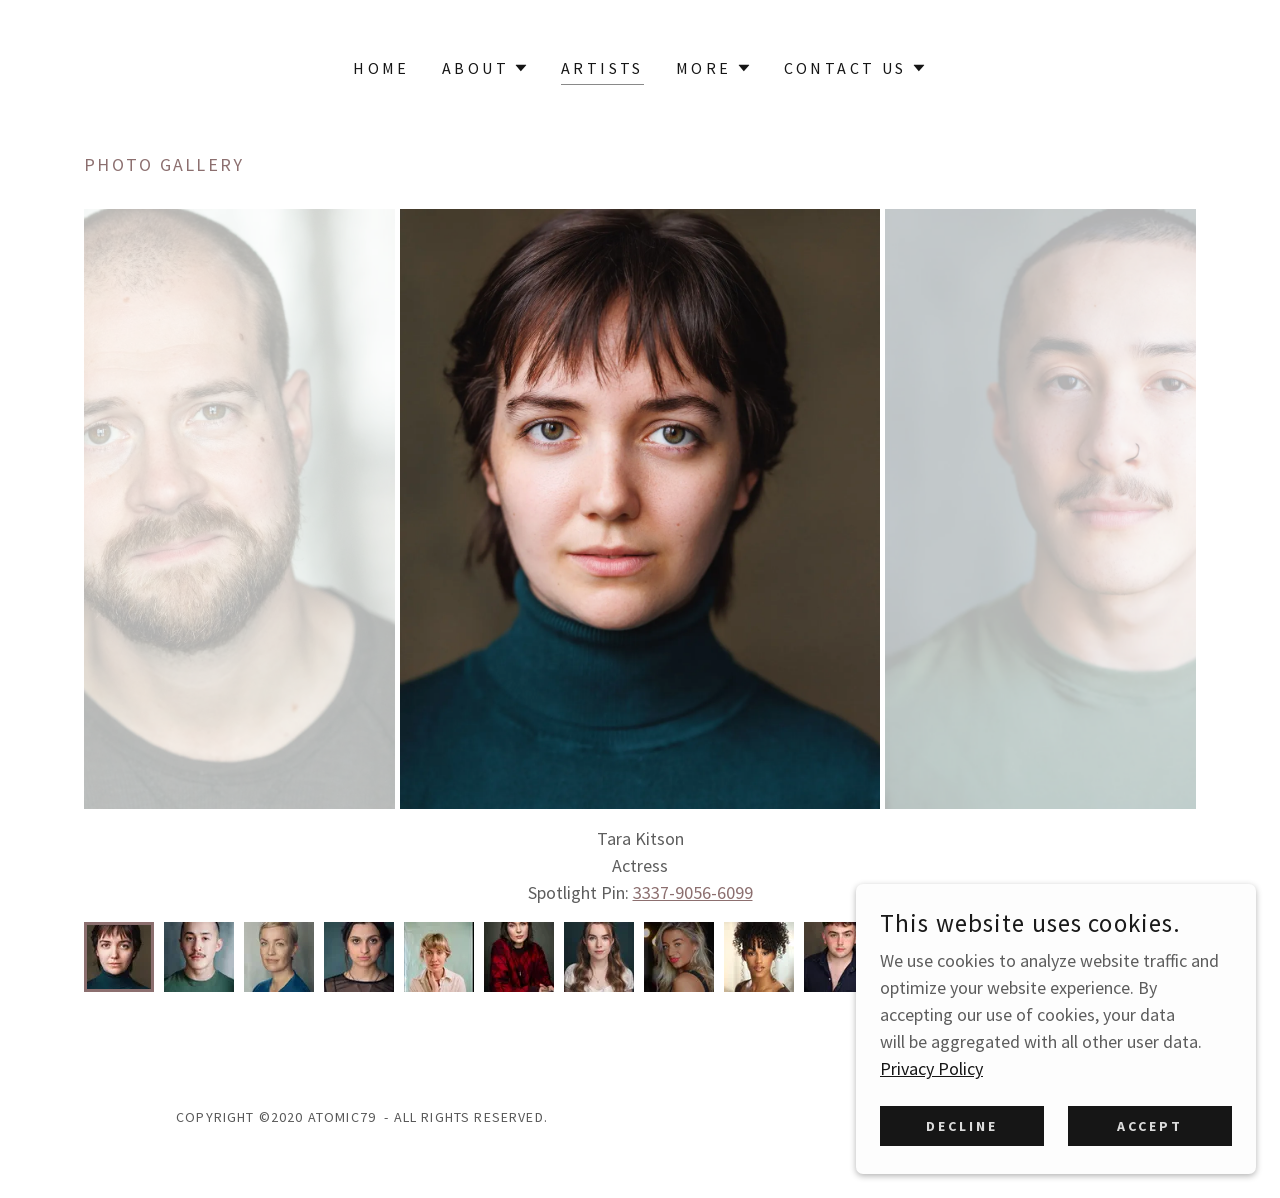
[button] (485, 68)
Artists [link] (602, 68)
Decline (962, 1126)
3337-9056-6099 (693, 892)
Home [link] (381, 68)
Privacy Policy (931, 1068)
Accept (1150, 1126)
